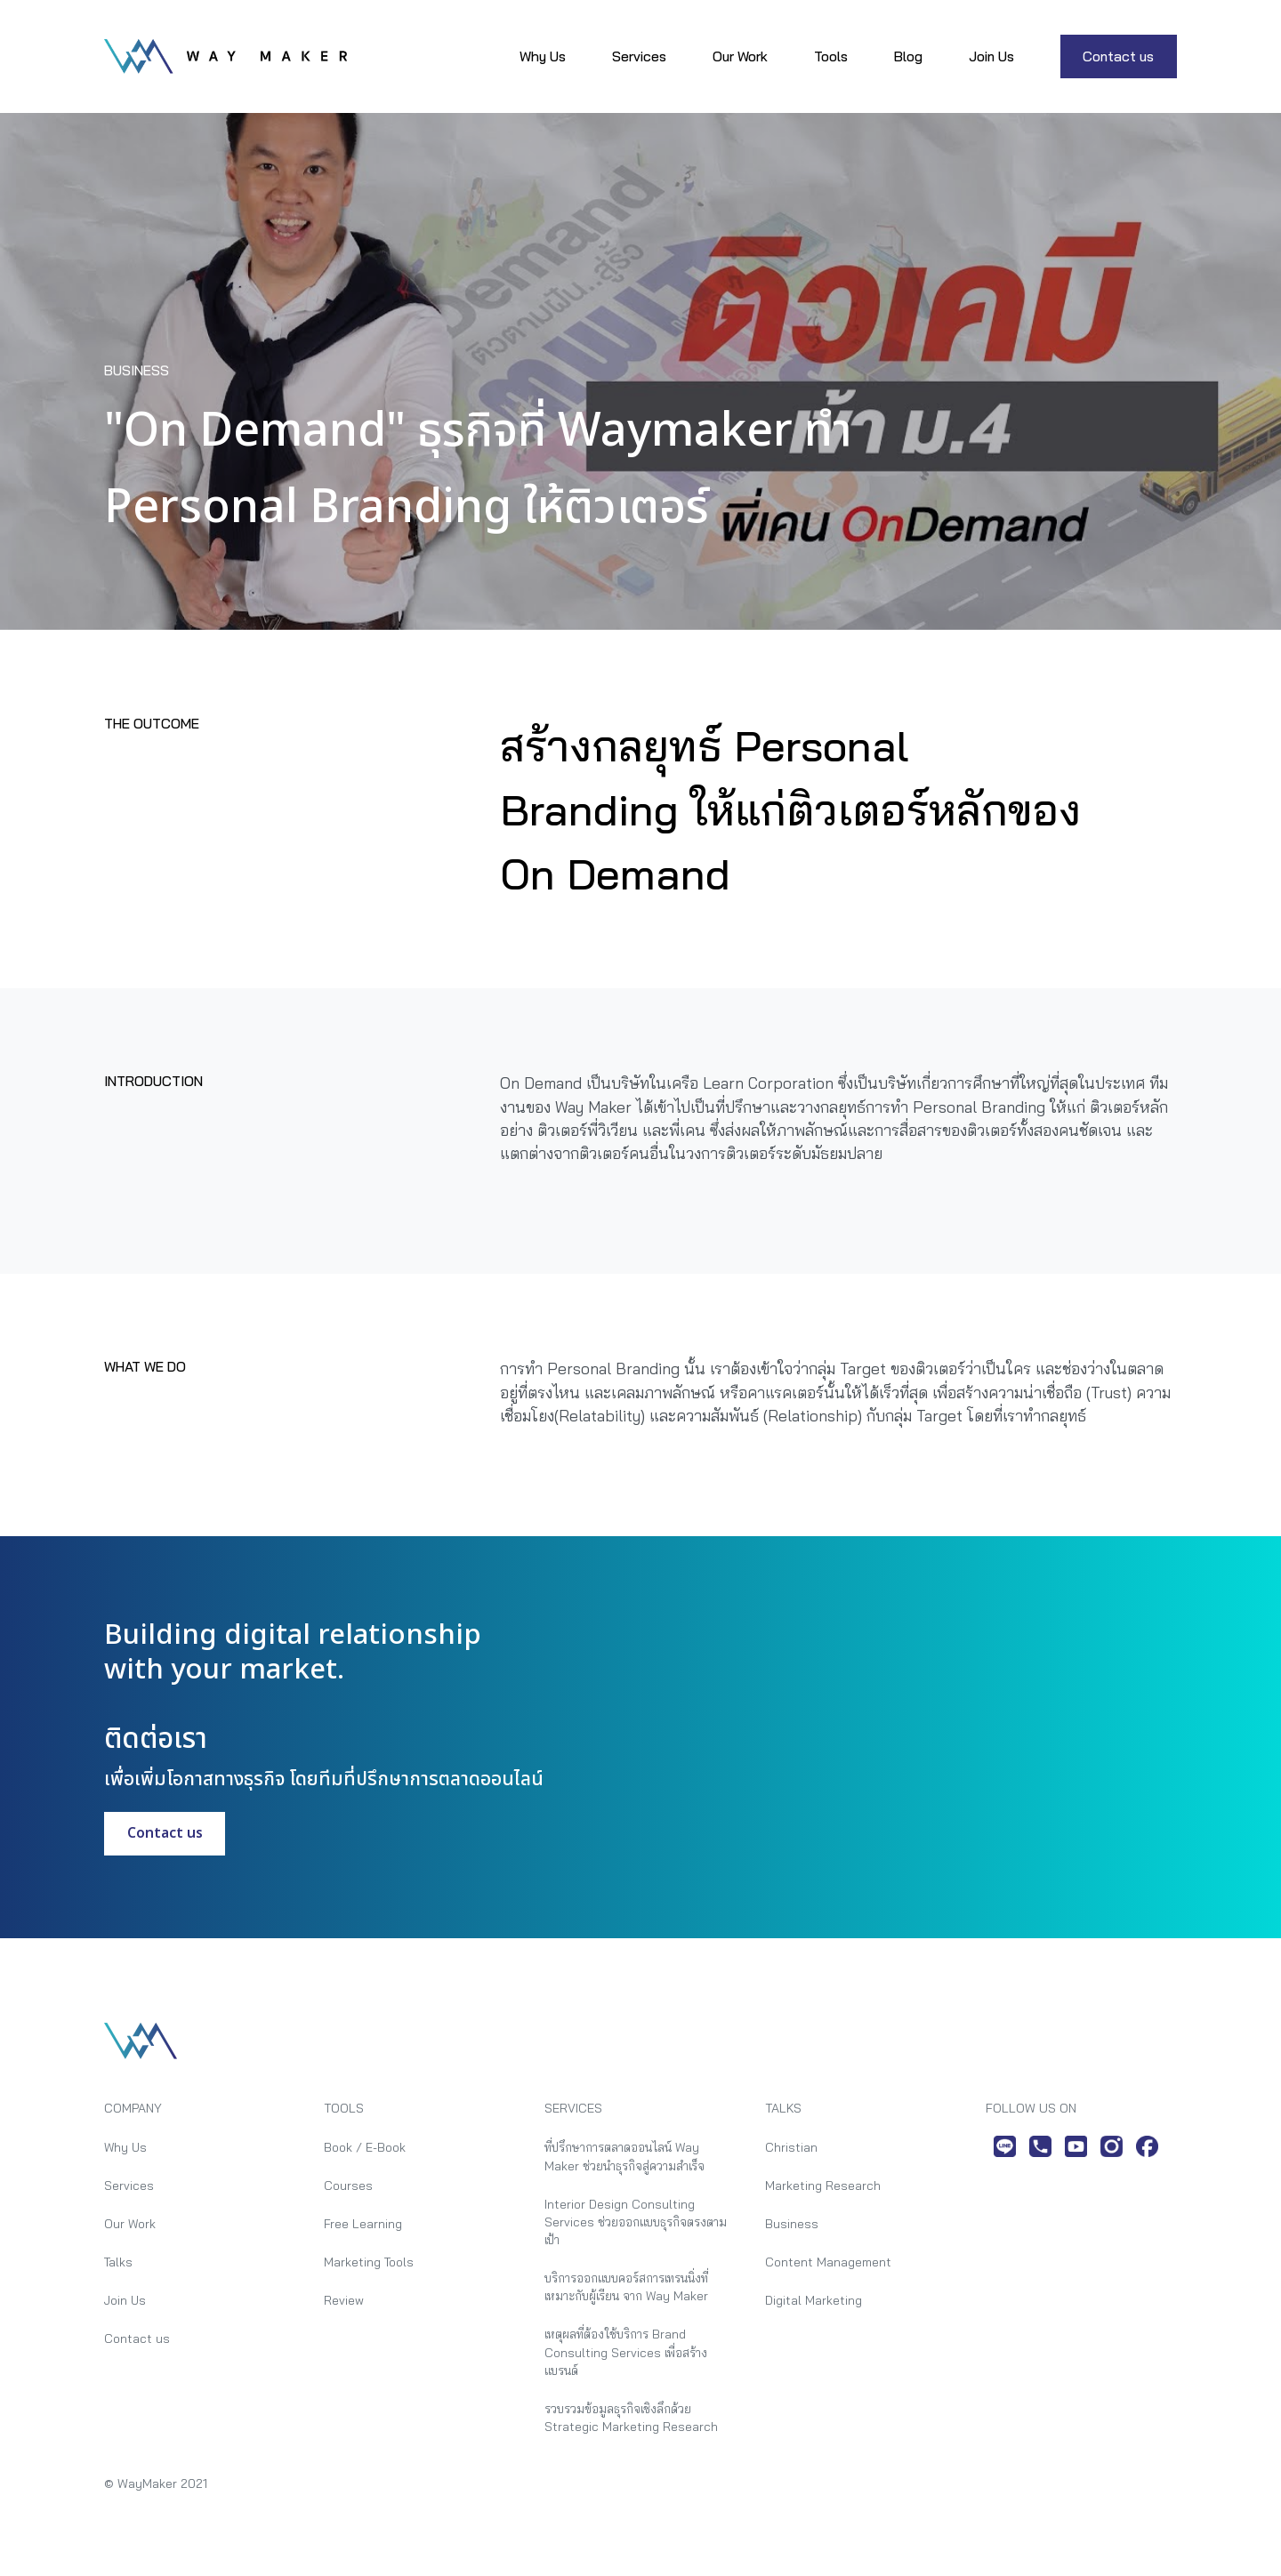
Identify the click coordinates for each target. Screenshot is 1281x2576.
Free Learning (363, 2223)
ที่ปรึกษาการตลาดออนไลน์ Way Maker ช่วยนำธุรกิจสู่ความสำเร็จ (624, 2155)
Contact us (1118, 56)
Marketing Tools (369, 2261)
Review (344, 2299)
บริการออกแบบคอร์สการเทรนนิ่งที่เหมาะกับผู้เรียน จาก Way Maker (626, 2286)
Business (791, 2223)
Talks (118, 2261)
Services (639, 56)
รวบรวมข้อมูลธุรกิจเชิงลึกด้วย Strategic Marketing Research (631, 2417)
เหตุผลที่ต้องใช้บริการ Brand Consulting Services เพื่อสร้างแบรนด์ (625, 2352)
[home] (226, 56)
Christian (791, 2146)
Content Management (828, 2261)
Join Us (991, 56)
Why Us (543, 56)
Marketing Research (823, 2185)
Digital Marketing (813, 2299)
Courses (348, 2185)
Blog (908, 56)
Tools (831, 56)
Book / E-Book (365, 2146)
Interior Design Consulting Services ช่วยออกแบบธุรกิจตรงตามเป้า (635, 2222)
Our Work (740, 56)
